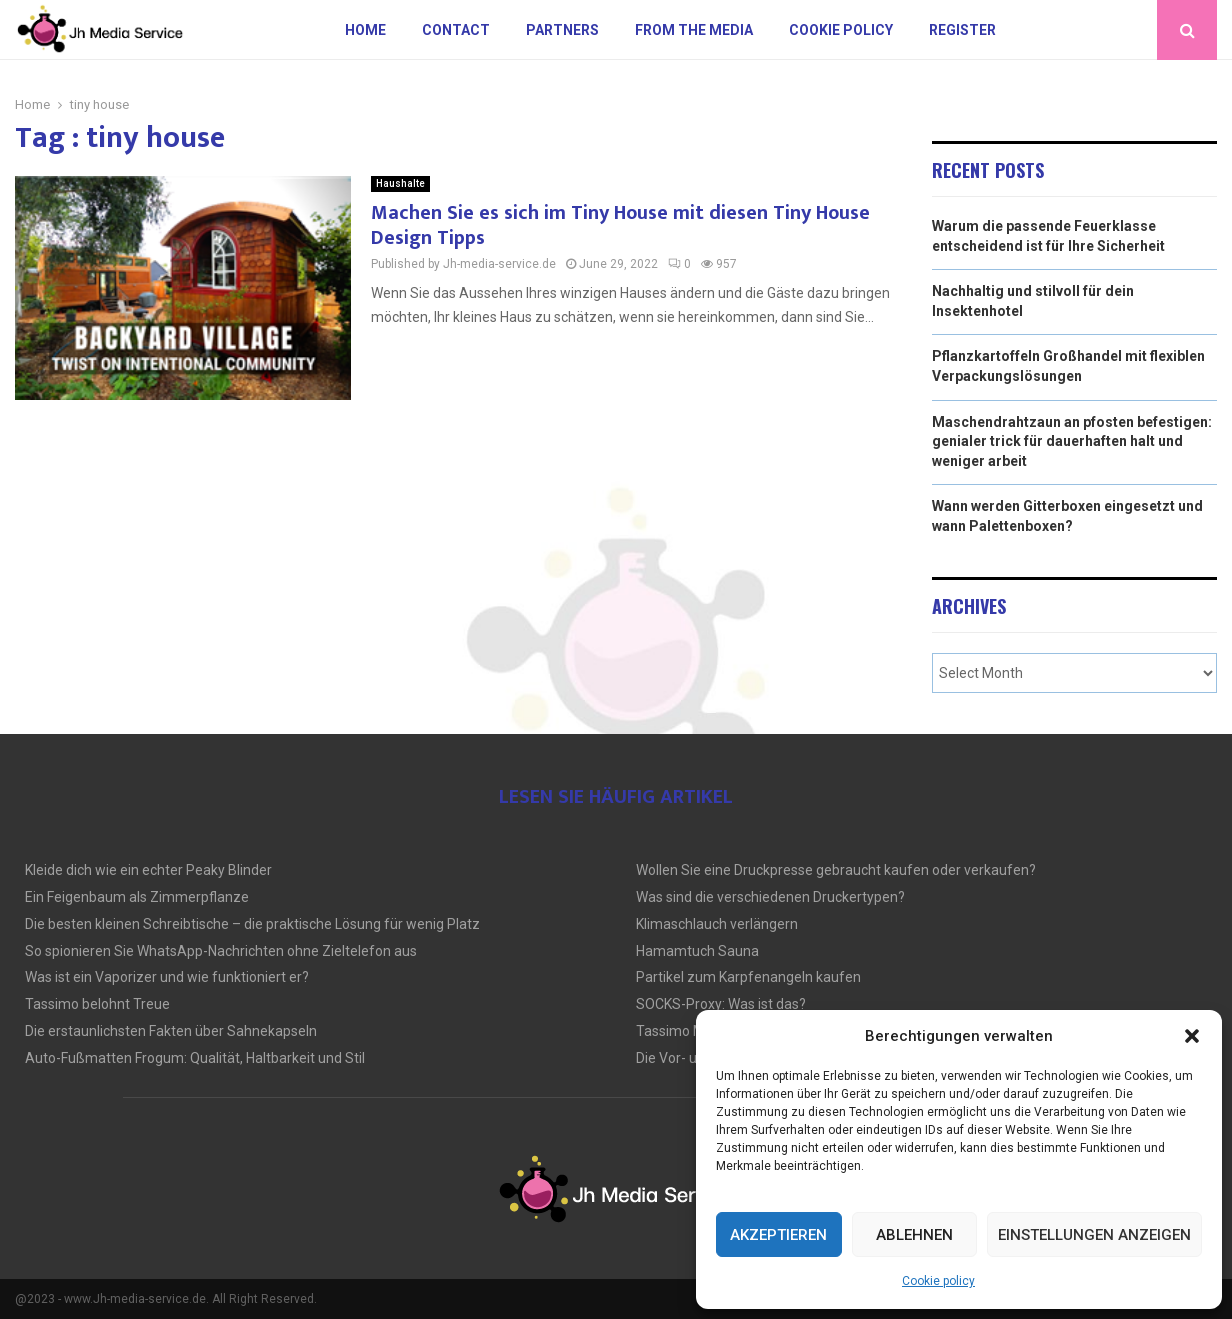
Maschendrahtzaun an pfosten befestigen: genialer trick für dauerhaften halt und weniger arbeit (1072, 441)
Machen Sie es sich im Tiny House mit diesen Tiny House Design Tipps (620, 225)
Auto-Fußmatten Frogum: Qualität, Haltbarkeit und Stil (195, 1058)
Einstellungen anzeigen (1094, 1235)
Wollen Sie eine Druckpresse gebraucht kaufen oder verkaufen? (836, 870)
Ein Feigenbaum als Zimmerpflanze (137, 897)
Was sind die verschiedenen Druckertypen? (770, 897)
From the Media (694, 30)
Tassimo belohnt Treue (97, 1004)
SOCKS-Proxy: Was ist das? (721, 1004)
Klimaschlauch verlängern (717, 924)
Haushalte (400, 183)
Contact (456, 30)
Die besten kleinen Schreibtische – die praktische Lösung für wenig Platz (252, 924)
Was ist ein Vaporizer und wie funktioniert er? (167, 977)
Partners (562, 30)
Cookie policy (938, 1281)
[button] (1192, 1036)
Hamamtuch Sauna (697, 951)
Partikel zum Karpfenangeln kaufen (748, 977)
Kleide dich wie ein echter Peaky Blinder (148, 870)
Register (962, 30)
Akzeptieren (778, 1235)
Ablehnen (914, 1235)
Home (365, 30)
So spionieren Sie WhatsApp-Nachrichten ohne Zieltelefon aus (221, 951)
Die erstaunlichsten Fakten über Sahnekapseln (171, 1031)
